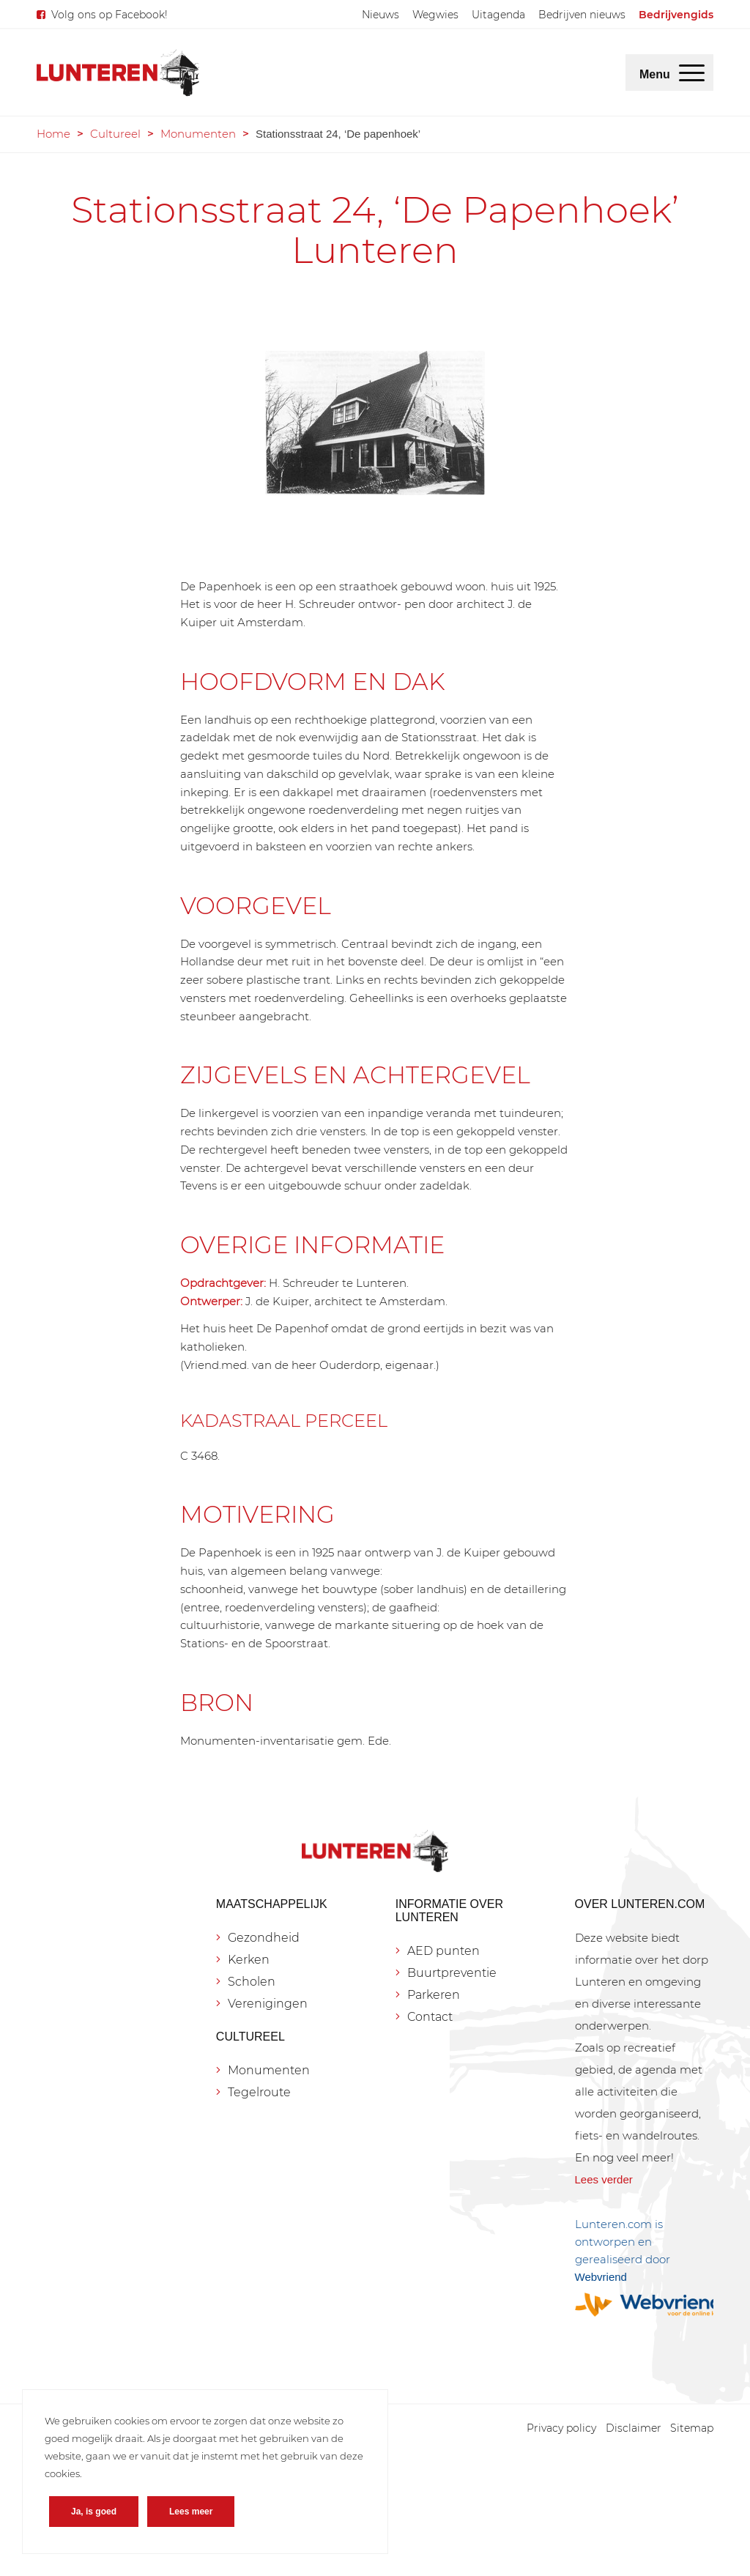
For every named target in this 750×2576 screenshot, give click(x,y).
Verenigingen (268, 2004)
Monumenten (198, 134)
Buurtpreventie (452, 1973)
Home (53, 134)
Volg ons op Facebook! (109, 14)
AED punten (443, 1951)
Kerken (249, 1960)
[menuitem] (380, 14)
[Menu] (691, 72)
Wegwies (435, 14)
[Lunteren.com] (118, 72)
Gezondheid (264, 1938)
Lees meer (190, 2511)
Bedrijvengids (676, 14)
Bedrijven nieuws (581, 14)
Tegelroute (259, 2092)
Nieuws (380, 14)
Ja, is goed (93, 2511)
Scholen (251, 1982)
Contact (430, 2017)
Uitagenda (498, 14)
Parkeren (433, 1995)
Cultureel (115, 134)
